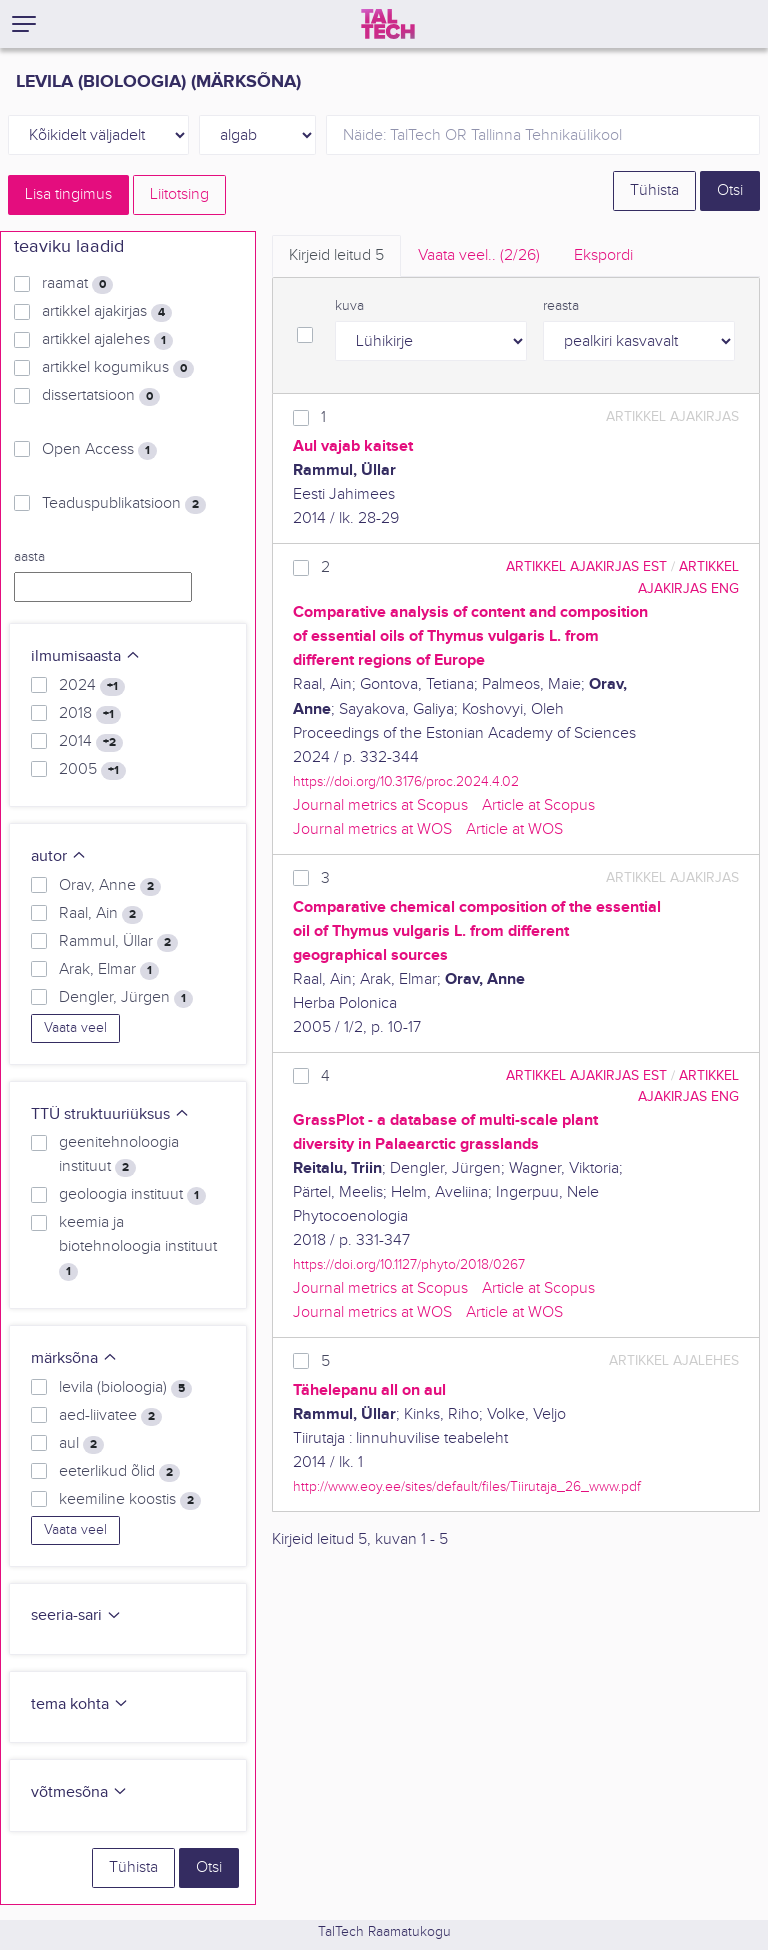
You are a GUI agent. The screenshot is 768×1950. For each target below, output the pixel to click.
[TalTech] (388, 24)
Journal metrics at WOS (372, 829)
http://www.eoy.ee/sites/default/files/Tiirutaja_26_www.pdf (467, 1486)
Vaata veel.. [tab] (479, 255)
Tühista (654, 190)
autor (59, 856)
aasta (29, 557)
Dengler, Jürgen (126, 998)
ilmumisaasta (86, 656)
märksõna (74, 1358)
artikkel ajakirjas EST (586, 566)
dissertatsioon (101, 396)
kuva (349, 306)
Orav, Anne (110, 886)
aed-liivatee (110, 1416)
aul (81, 1444)
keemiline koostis (130, 1500)
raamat (77, 284)
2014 (91, 742)
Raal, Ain (101, 914)
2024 (92, 686)
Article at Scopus (538, 805)
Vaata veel (75, 1028)
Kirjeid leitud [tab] (336, 255)
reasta (561, 306)
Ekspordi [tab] (603, 255)
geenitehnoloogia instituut (119, 1155)
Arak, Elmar (109, 970)
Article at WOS (514, 829)
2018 (90, 714)
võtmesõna (79, 1792)
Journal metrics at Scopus (380, 805)
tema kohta (80, 1704)
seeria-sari (76, 1615)
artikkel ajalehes (107, 340)
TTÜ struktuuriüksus (110, 1114)
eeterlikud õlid (119, 1472)
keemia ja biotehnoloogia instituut (138, 1247)
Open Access (99, 450)
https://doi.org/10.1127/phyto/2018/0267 (409, 1264)
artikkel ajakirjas (107, 312)
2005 (92, 770)
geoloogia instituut (132, 1195)
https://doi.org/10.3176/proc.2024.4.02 (406, 781)
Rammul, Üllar (118, 942)
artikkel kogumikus (118, 368)
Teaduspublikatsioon (124, 504)
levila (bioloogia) (125, 1388)
